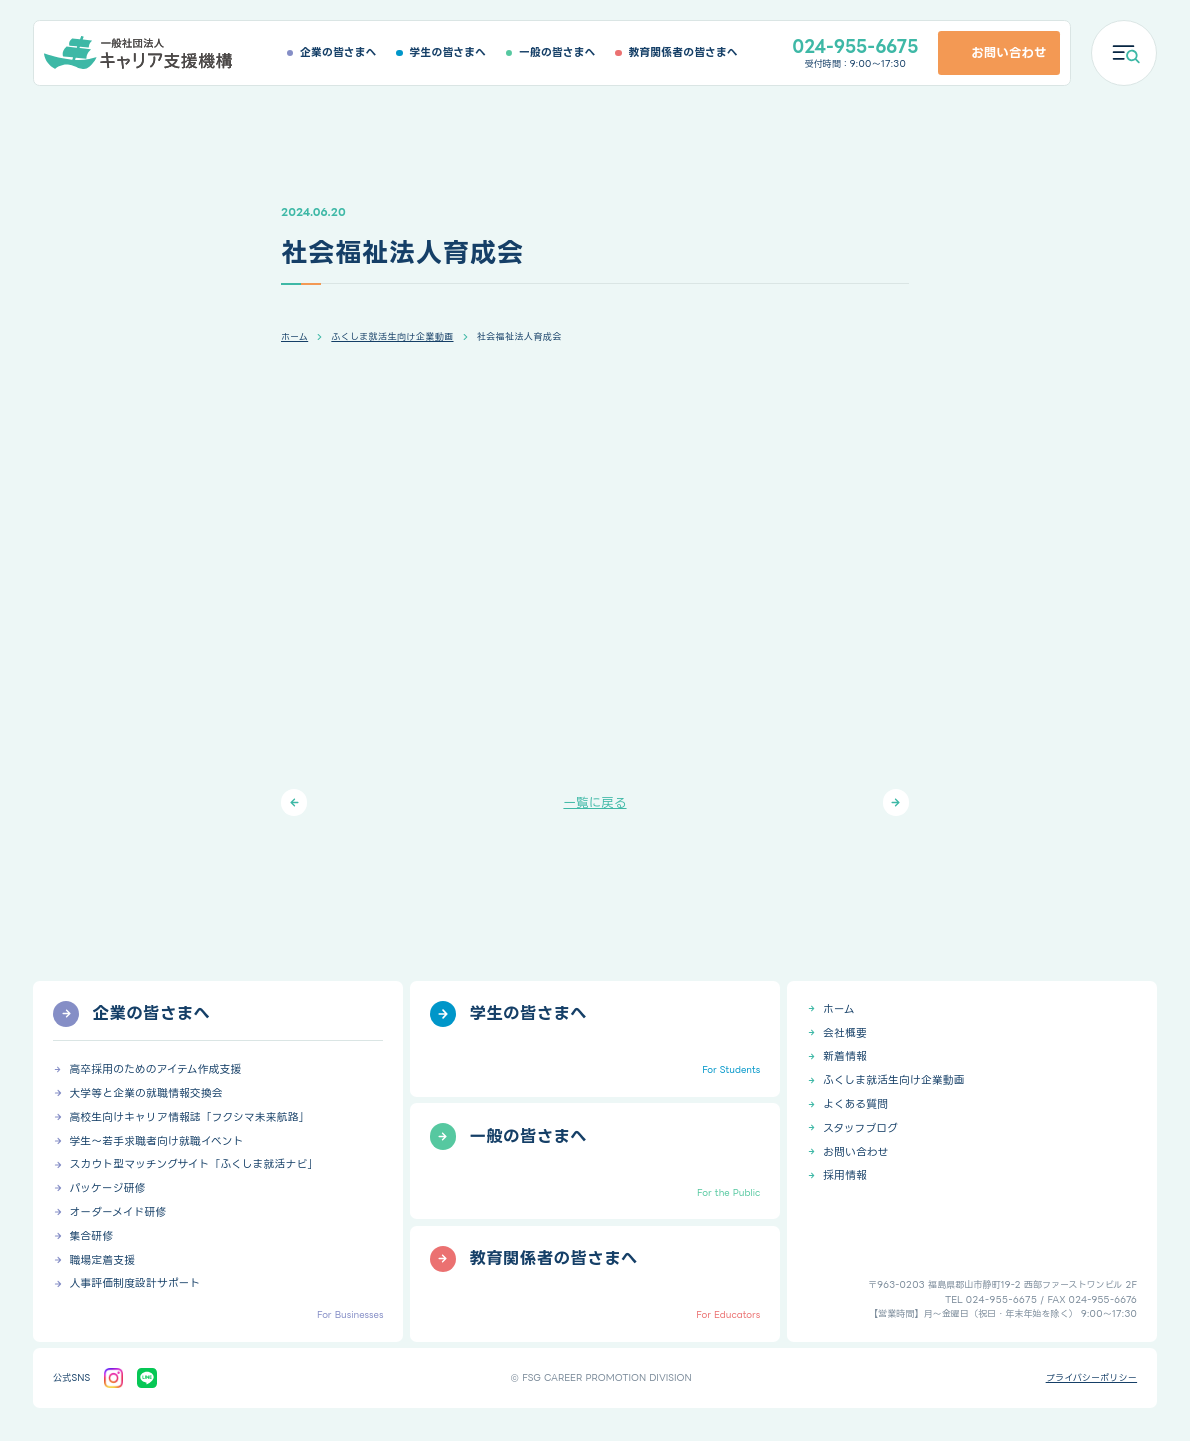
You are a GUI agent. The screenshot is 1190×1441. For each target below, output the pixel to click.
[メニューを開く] (1124, 53)
